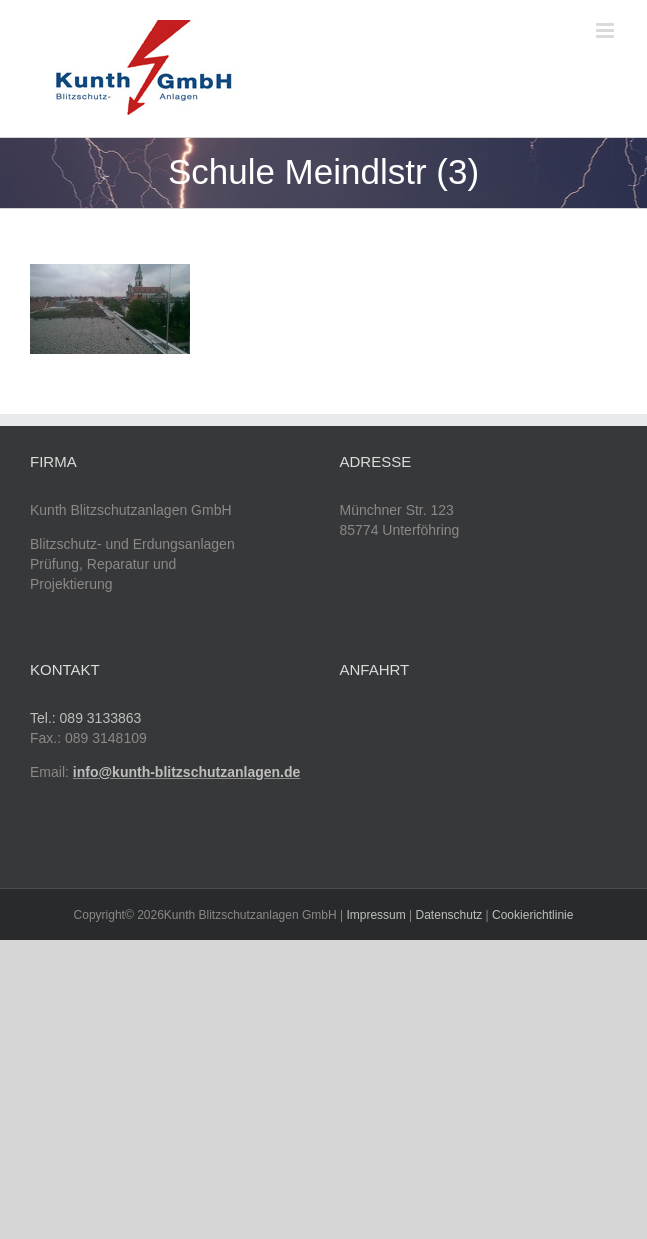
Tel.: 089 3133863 (85, 718)
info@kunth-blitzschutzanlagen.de (187, 772)
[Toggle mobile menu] (606, 30)
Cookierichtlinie (532, 915)
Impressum (375, 915)
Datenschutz (449, 915)
